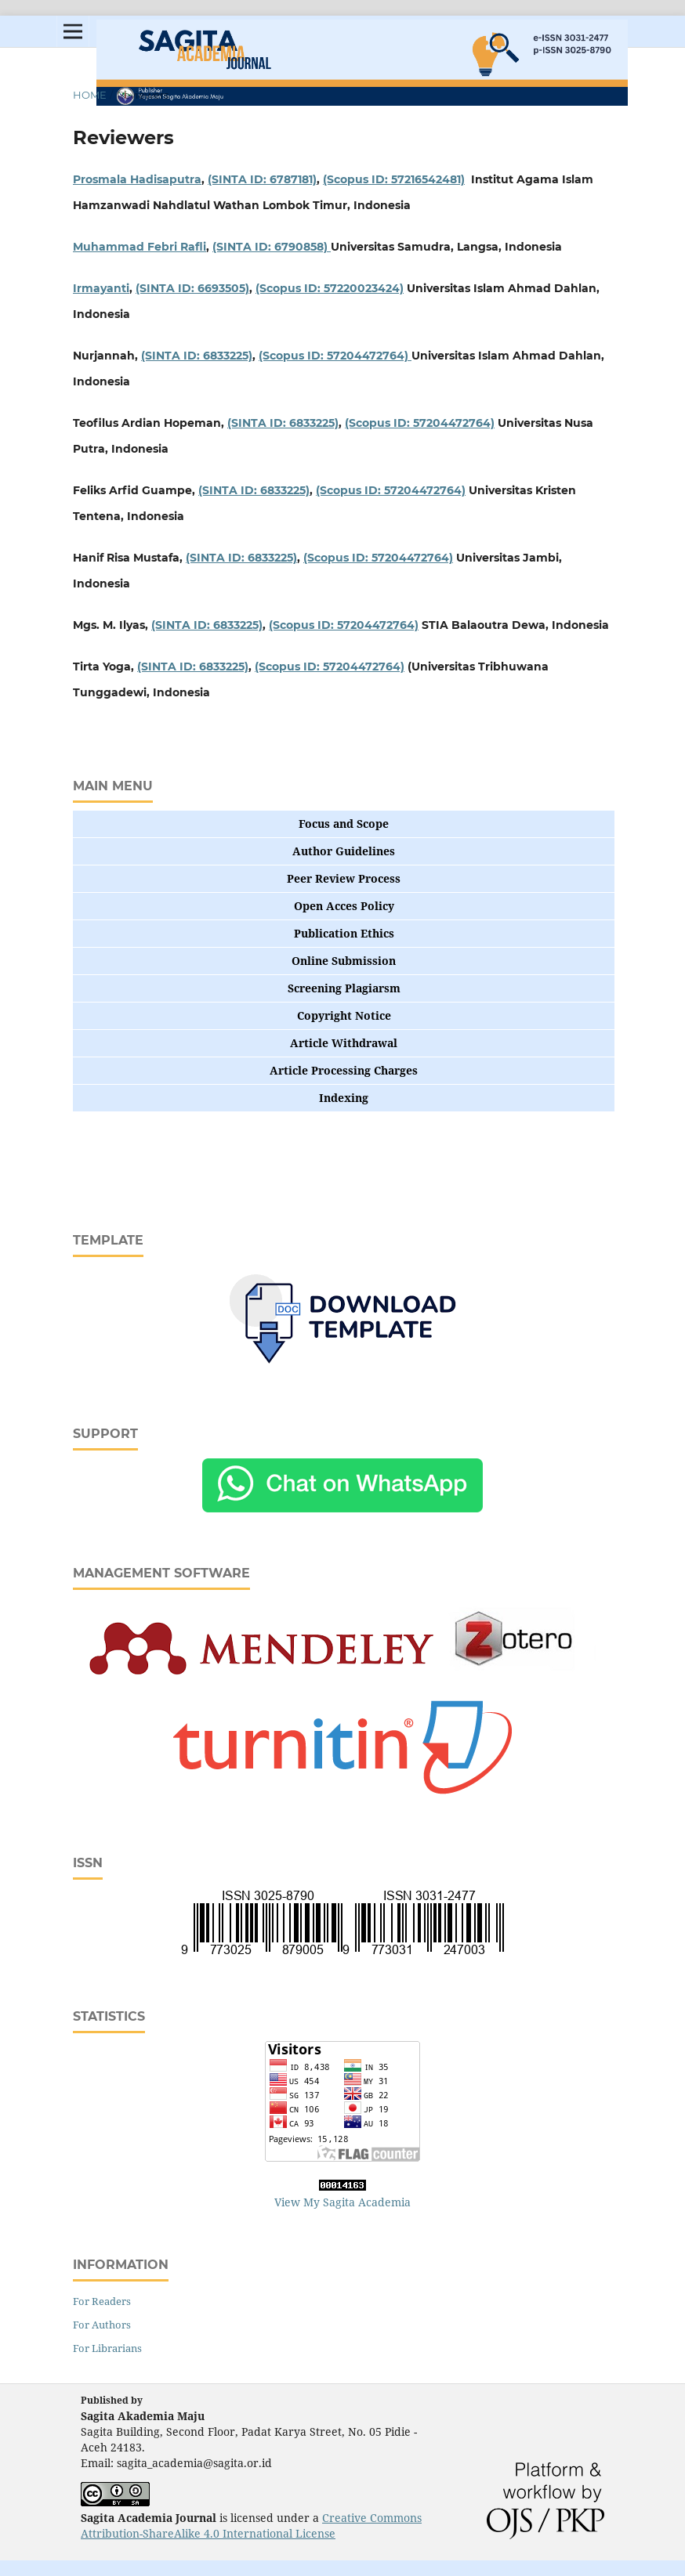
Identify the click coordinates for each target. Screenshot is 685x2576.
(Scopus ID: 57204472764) (335, 356)
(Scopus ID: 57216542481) (394, 179)
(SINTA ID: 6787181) (262, 179)
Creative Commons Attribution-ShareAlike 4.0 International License (251, 2525)
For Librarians (107, 2348)
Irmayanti (101, 288)
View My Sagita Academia (342, 2202)
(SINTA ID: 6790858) (271, 247)
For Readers (102, 2301)
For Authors (102, 2325)
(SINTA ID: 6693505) (192, 288)
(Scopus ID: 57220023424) (330, 288)
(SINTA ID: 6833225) (196, 356)
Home (90, 95)
